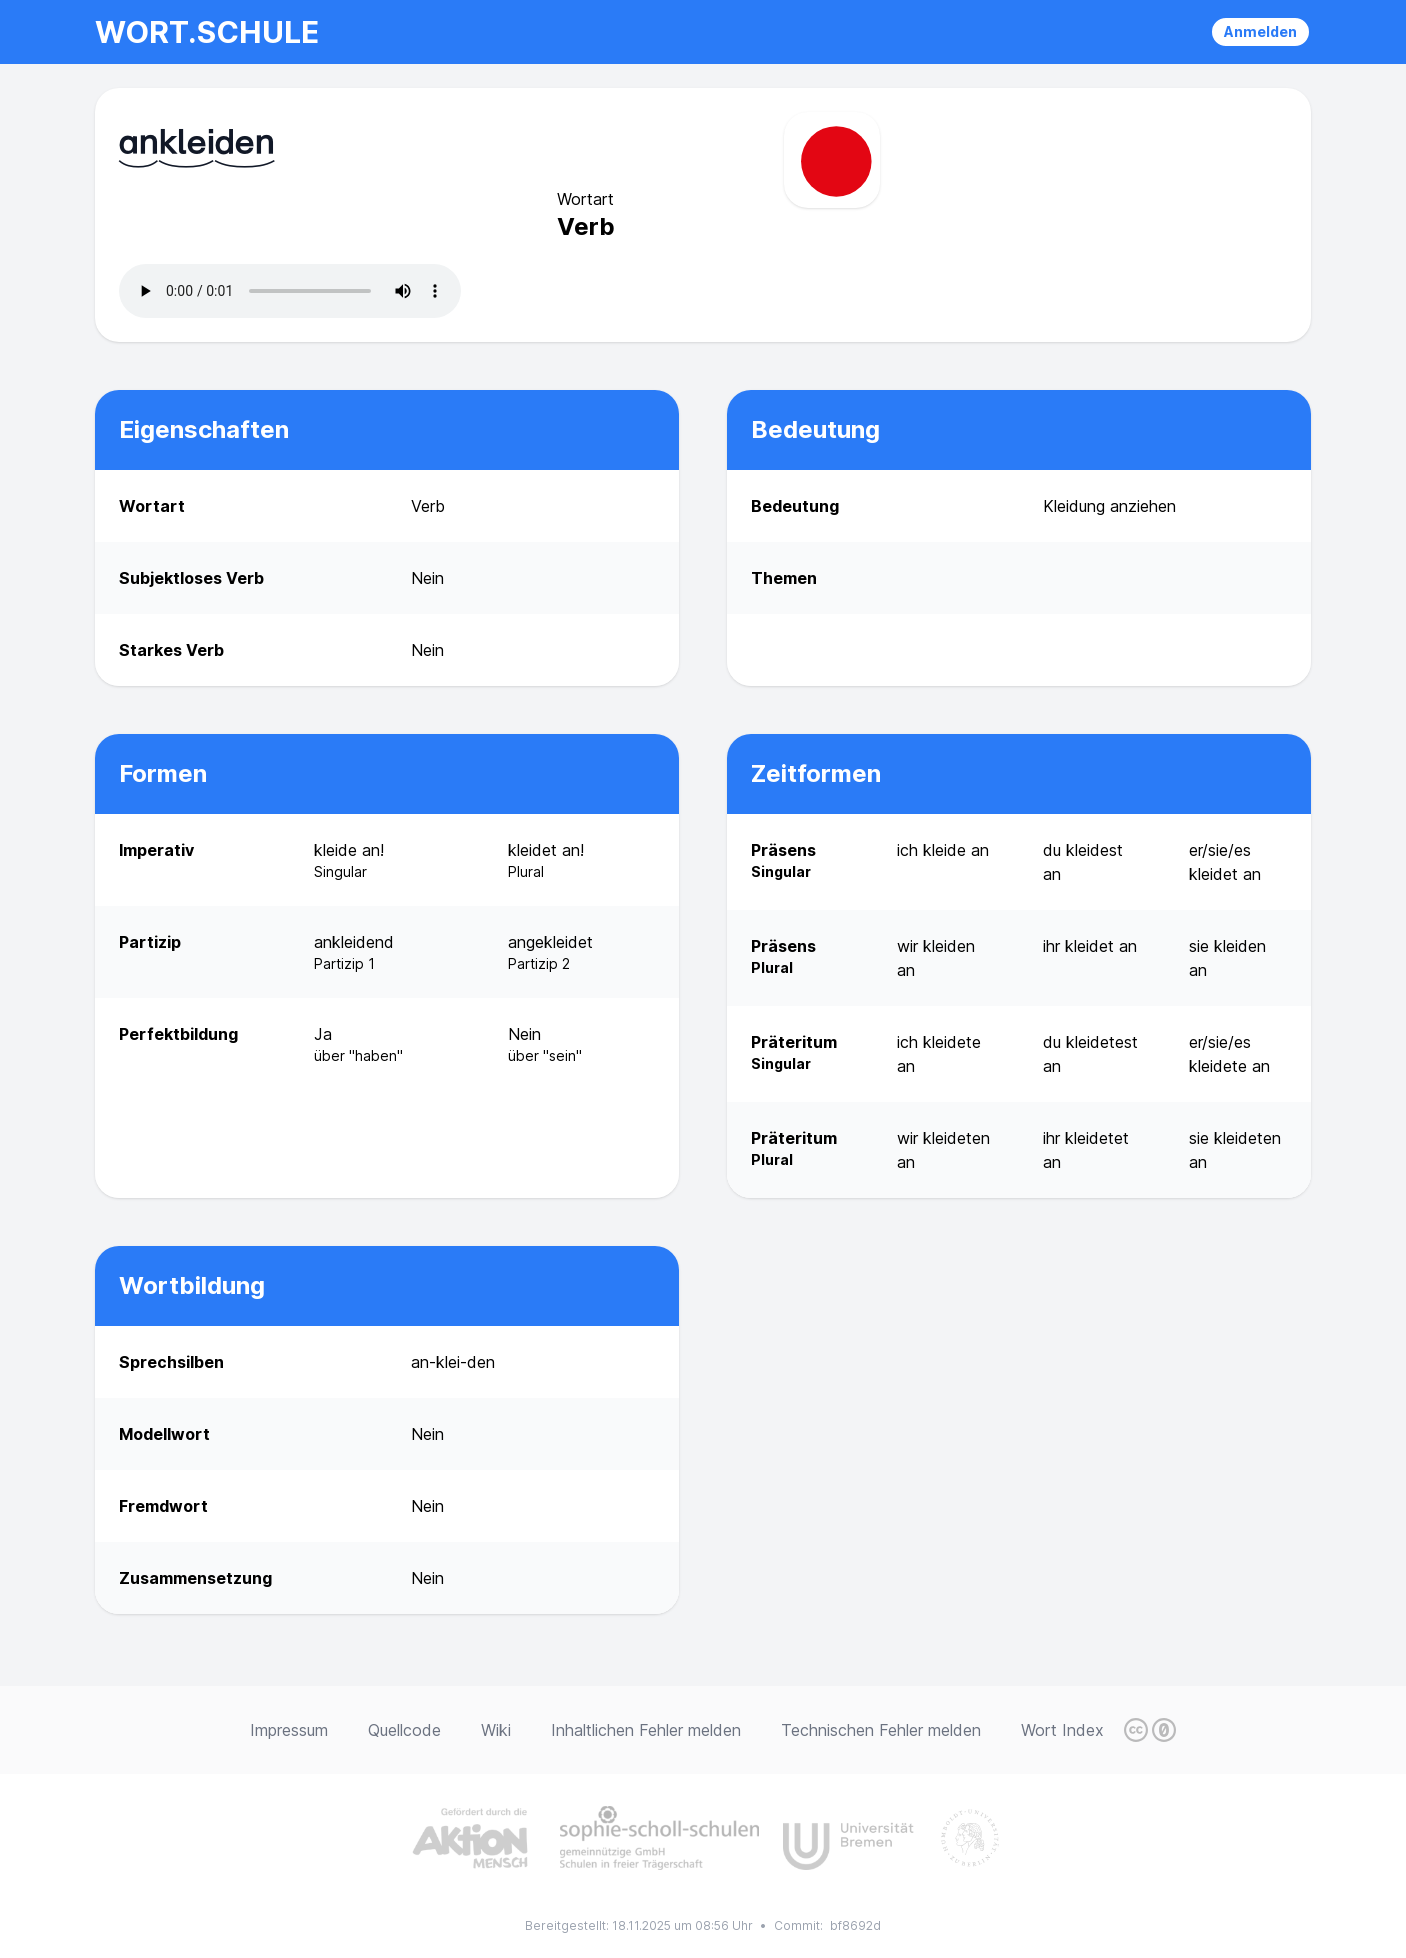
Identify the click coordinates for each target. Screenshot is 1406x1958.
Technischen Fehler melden (881, 1730)
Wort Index (1062, 1730)
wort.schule (207, 32)
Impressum (289, 1730)
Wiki (496, 1730)
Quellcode (404, 1730)
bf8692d (855, 1925)
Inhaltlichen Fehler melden (646, 1730)
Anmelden (1260, 31)
